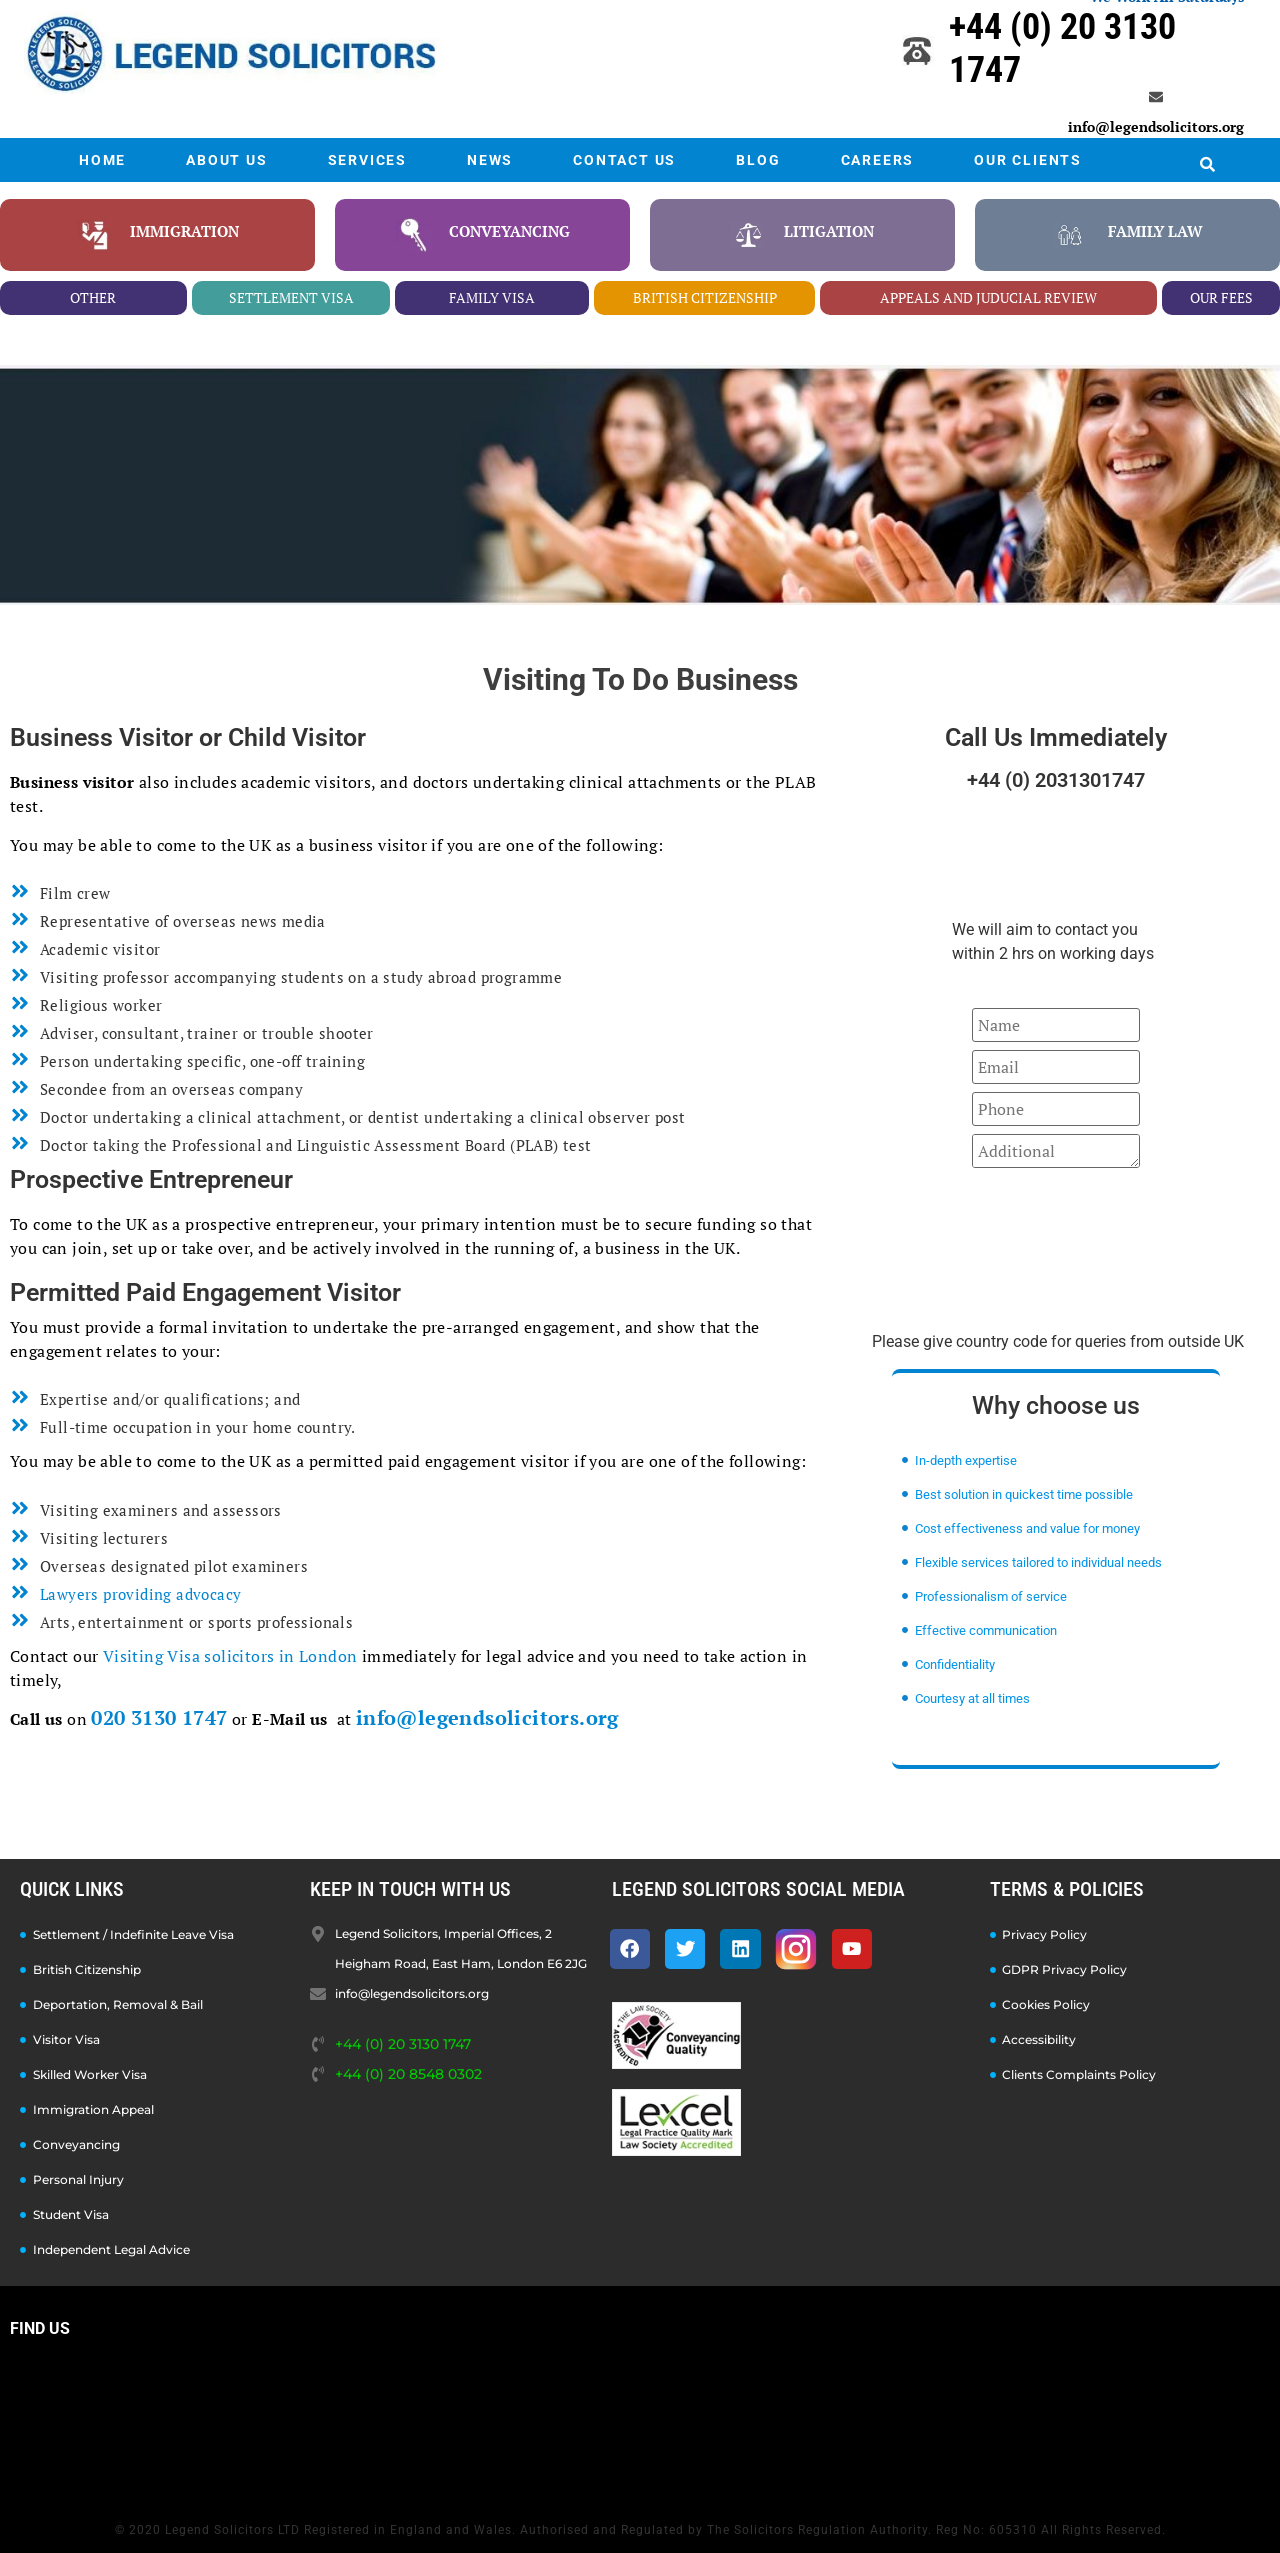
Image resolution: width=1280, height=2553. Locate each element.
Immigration (184, 231)
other (93, 297)
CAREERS (878, 160)
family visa (492, 297)
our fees (1221, 297)
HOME (102, 160)
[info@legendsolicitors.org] (1156, 97)
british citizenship (705, 297)
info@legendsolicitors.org (1156, 126)
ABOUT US (226, 160)
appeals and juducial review (988, 297)
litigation (829, 231)
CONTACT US (624, 160)
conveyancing (509, 231)
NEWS (490, 160)
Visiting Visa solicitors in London (230, 1656)
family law (1155, 231)
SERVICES (367, 160)
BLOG (758, 160)
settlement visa (291, 297)
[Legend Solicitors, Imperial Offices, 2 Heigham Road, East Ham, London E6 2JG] (640, 2424)
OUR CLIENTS (1028, 160)
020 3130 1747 (159, 1717)
